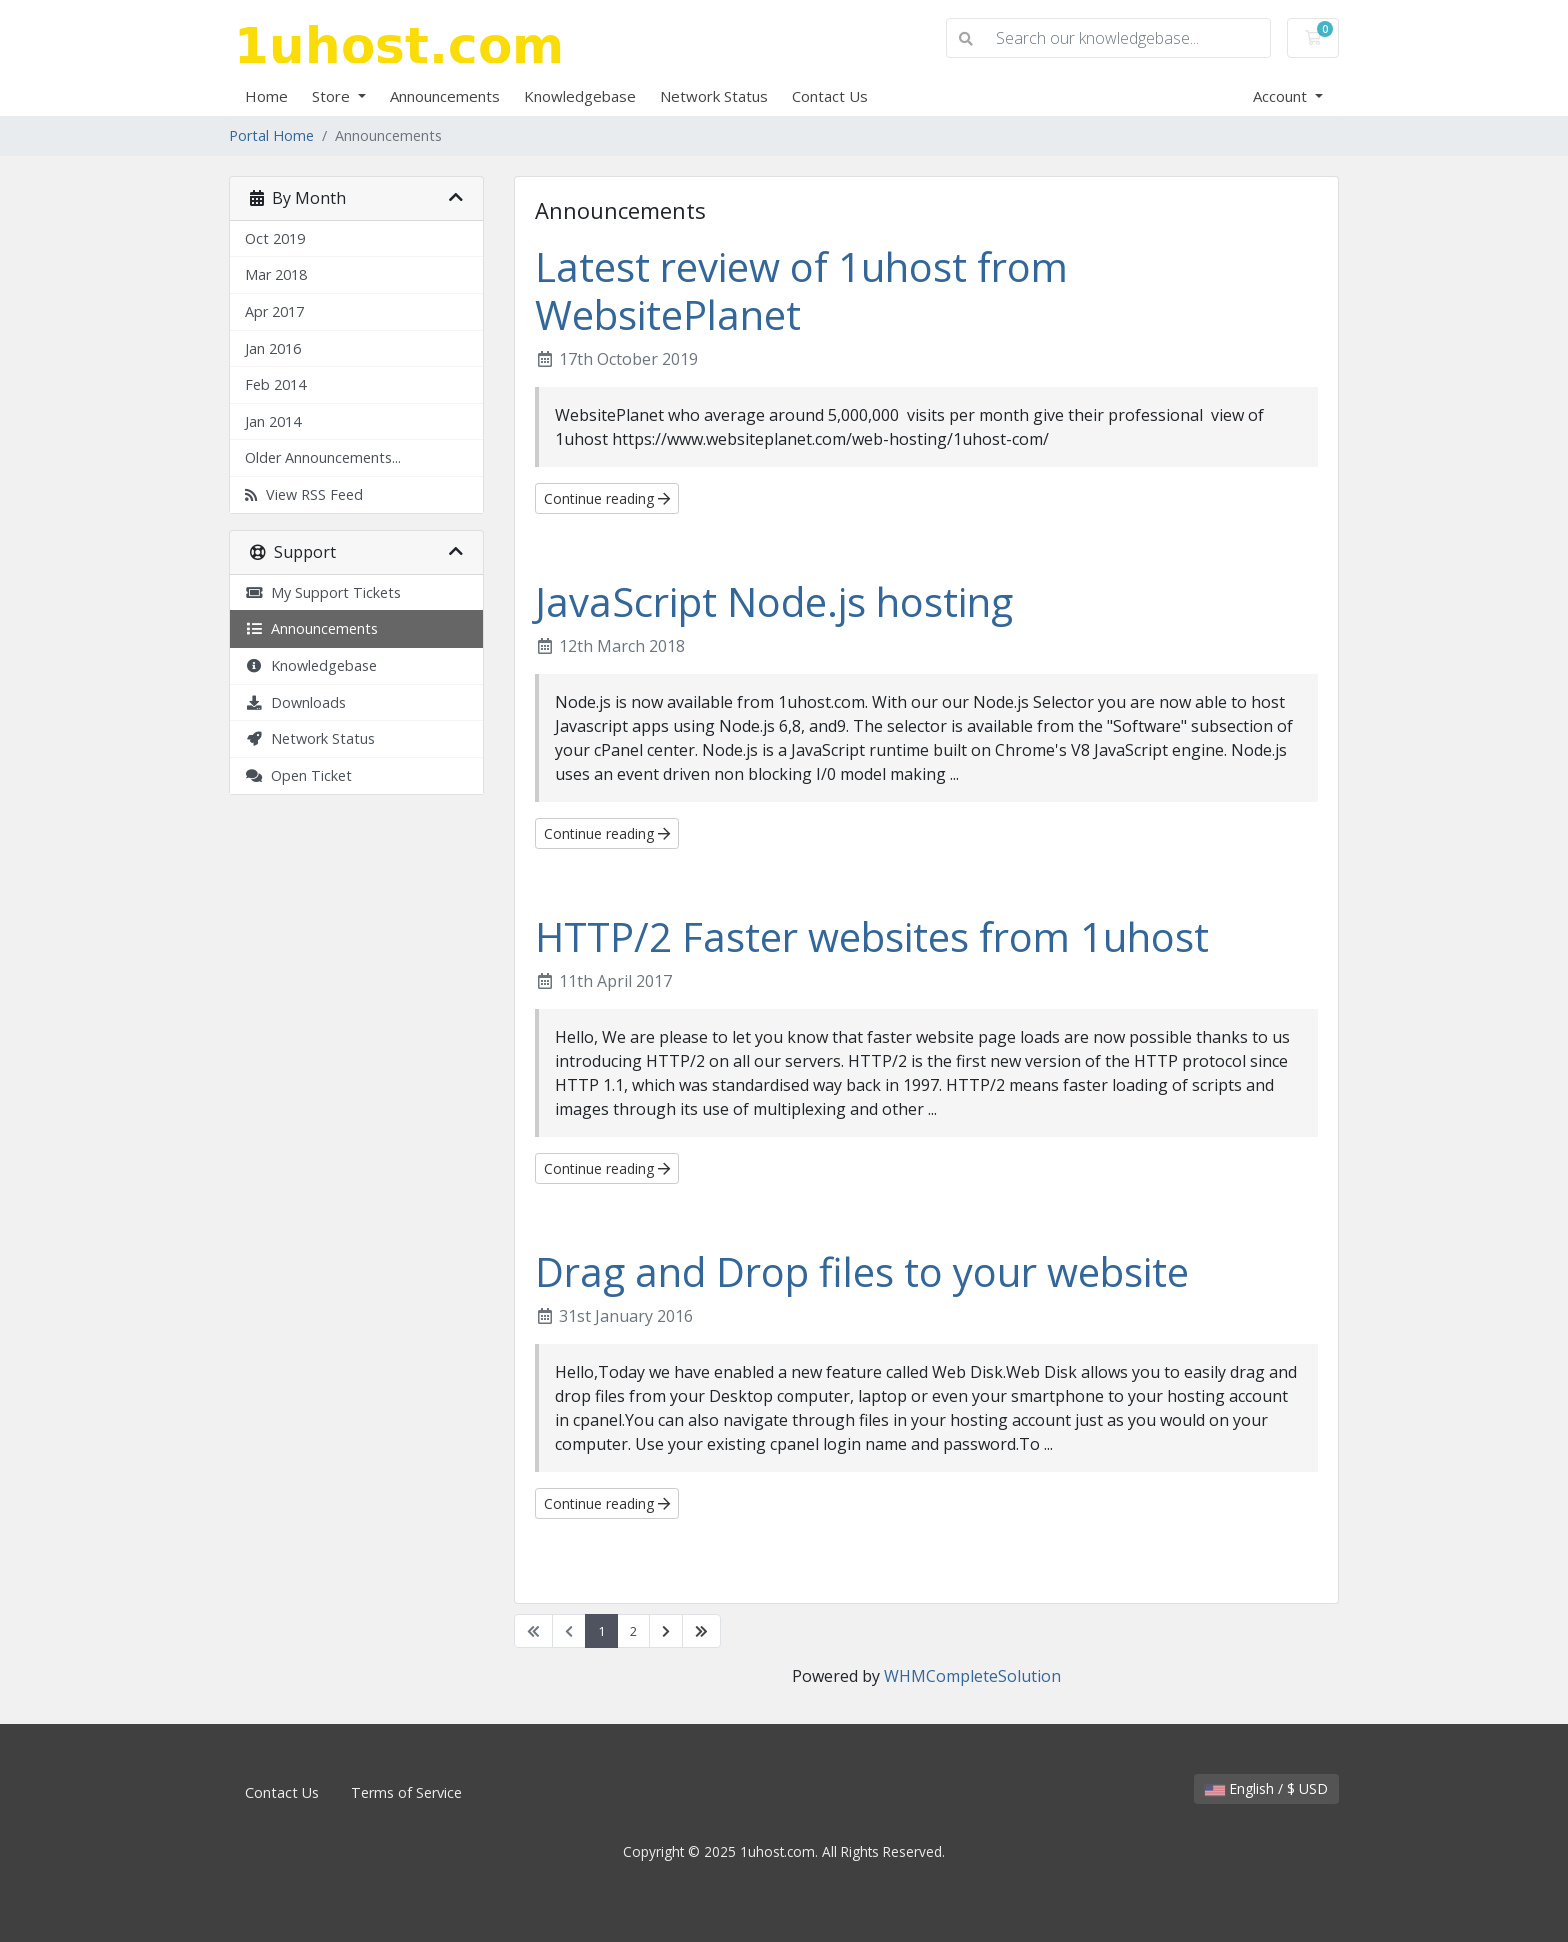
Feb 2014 (275, 384)
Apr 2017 (274, 311)
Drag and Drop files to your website (862, 1271)
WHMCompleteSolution (972, 1676)
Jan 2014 (273, 421)
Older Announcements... (323, 457)
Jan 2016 (273, 348)
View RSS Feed (304, 494)
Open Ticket (298, 775)
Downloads (295, 702)
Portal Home (271, 135)
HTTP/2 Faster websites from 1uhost (872, 936)
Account (1282, 96)
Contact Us (830, 96)
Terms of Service (406, 1792)
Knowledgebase (580, 96)
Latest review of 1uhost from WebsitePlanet (801, 290)
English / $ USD (1266, 1788)
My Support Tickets (323, 592)
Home (266, 96)
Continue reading (607, 498)
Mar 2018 (276, 274)
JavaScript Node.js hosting (774, 601)
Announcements (445, 96)
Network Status (714, 96)
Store (333, 96)
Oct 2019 (275, 238)
